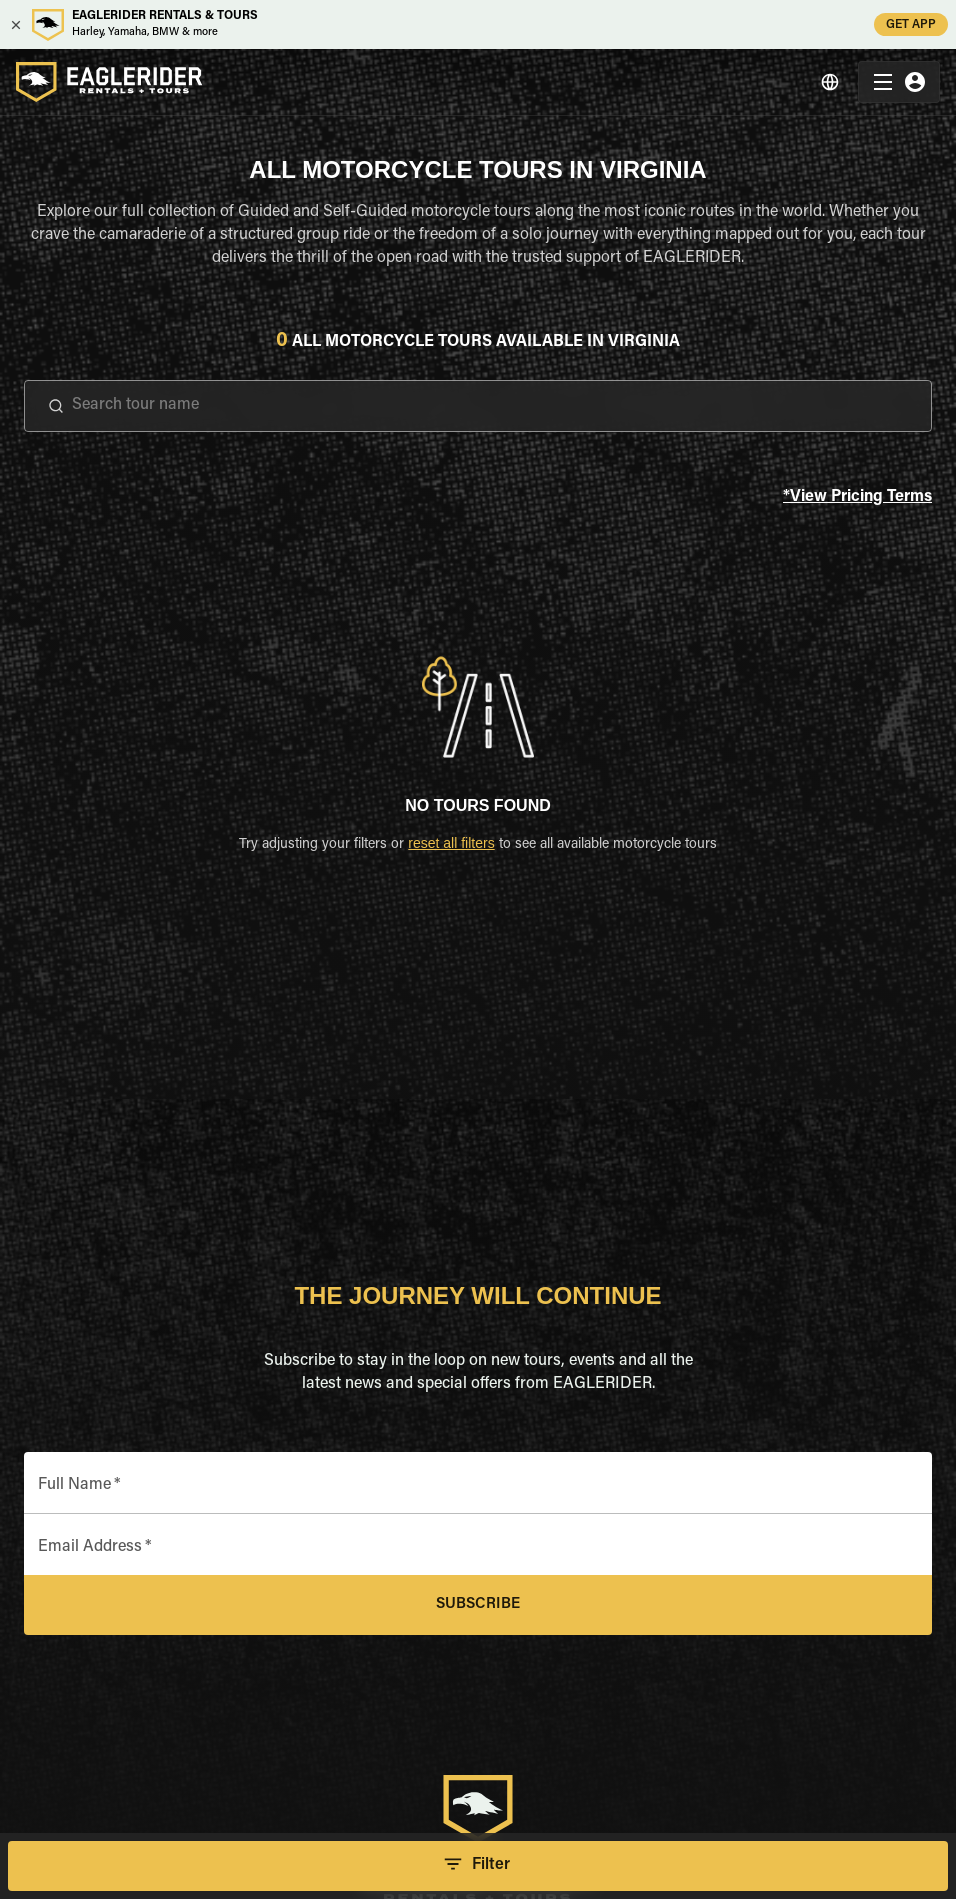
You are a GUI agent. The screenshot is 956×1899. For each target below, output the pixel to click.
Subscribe (478, 1605)
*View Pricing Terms (857, 497)
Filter (478, 1866)
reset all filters (451, 843)
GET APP (911, 24)
